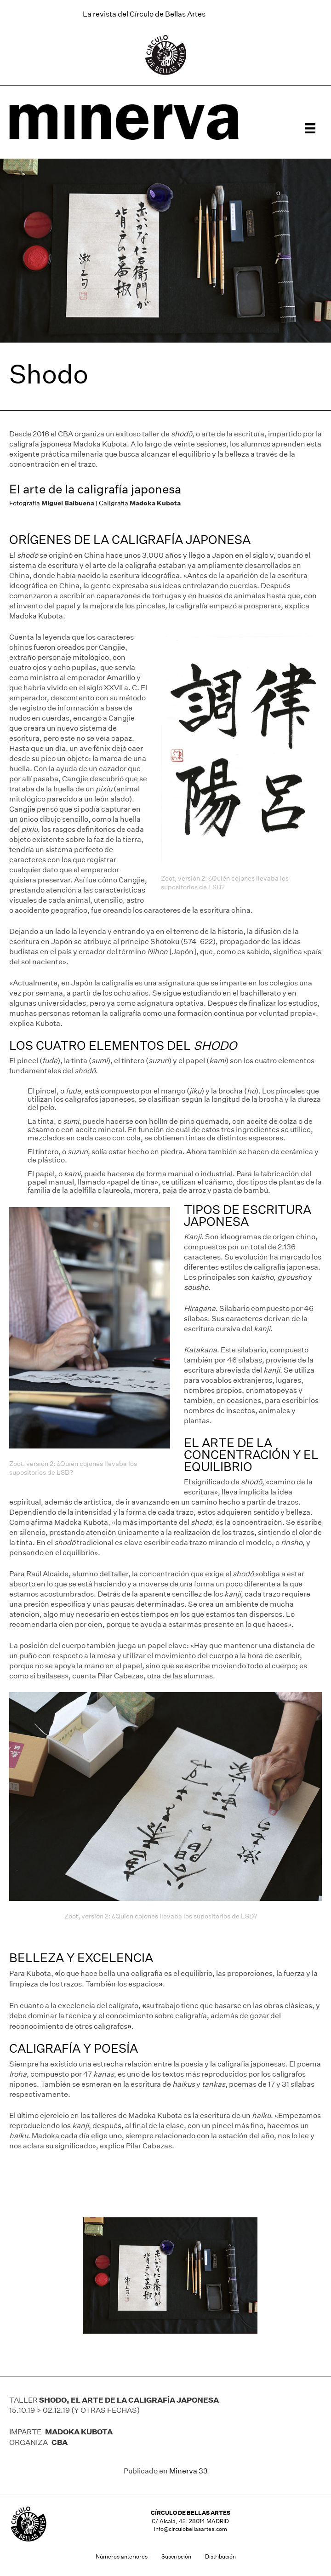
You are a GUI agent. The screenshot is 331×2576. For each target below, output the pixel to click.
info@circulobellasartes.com (190, 2529)
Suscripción (176, 2556)
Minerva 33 (188, 2471)
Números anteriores (122, 2556)
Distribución (220, 2556)
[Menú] (310, 128)
